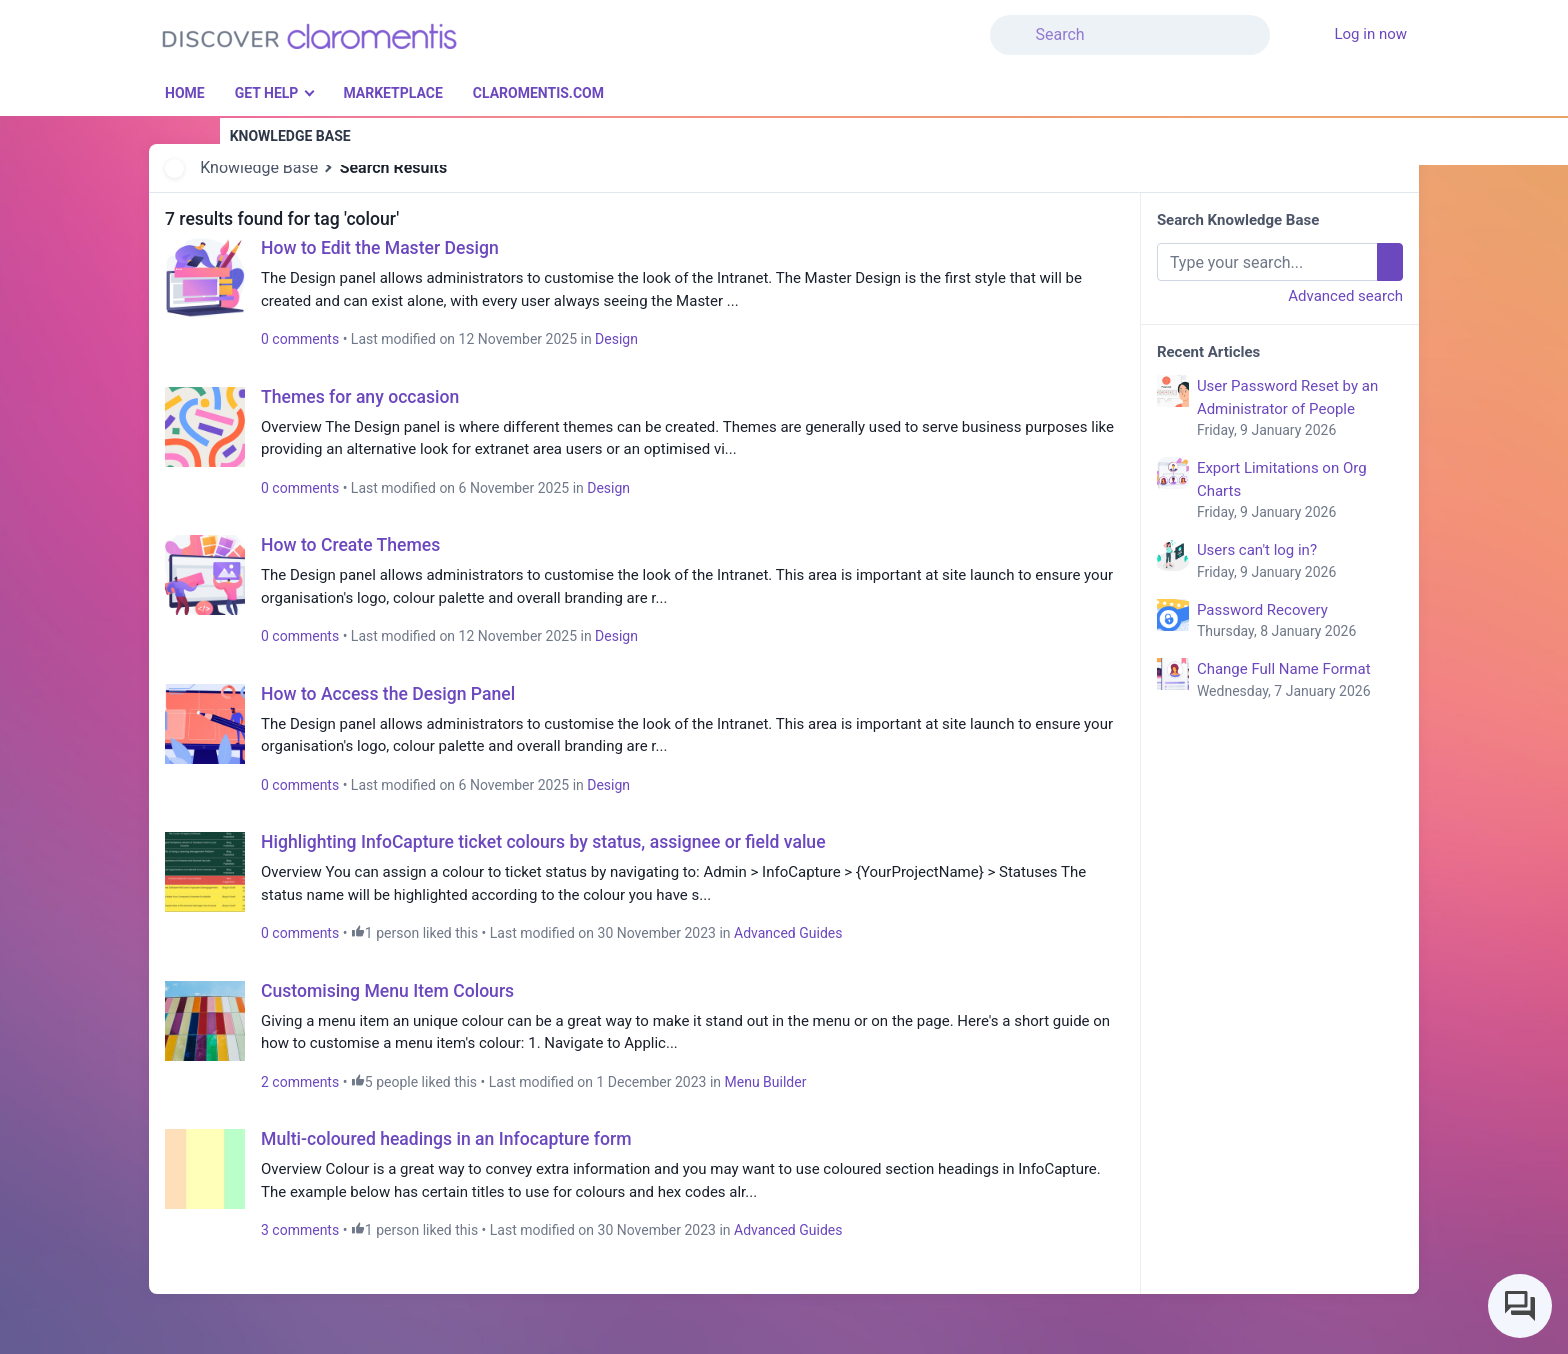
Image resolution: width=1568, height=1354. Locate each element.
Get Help (267, 93)
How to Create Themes (350, 545)
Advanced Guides (788, 933)
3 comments (300, 1230)
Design (616, 339)
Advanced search (1345, 296)
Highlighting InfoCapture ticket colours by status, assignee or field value (543, 842)
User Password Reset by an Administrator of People (1300, 409)
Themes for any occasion (360, 397)
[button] (1282, 23)
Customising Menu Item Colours (387, 991)
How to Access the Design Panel (388, 694)
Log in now (1370, 34)
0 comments (300, 339)
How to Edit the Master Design (380, 248)
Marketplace (392, 93)
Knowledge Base (259, 167)
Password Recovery (1300, 622)
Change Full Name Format (1300, 681)
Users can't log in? (1300, 562)
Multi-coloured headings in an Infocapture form (446, 1139)
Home (185, 93)
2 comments (300, 1082)
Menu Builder (766, 1082)
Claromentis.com (538, 93)
